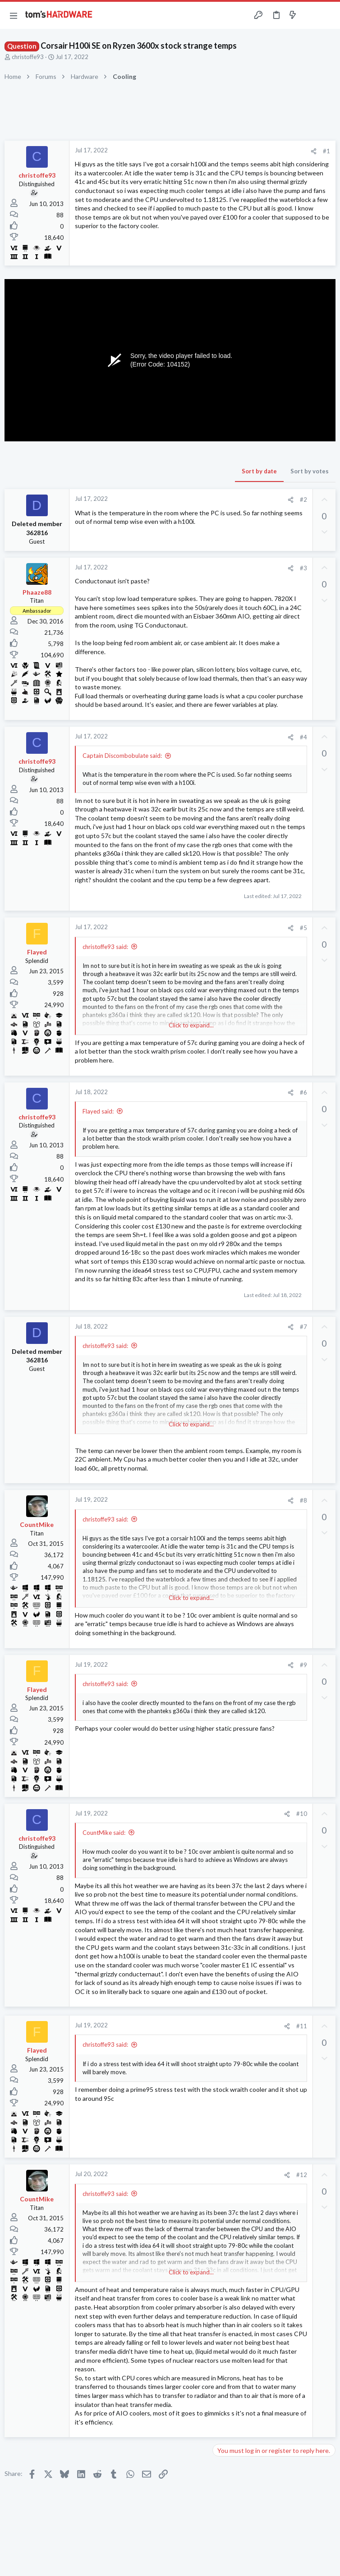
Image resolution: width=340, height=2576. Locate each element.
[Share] (314, 151)
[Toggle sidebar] (310, 15)
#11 (301, 2026)
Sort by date (259, 471)
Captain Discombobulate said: (122, 755)
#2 (303, 499)
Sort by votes (309, 471)
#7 (303, 1326)
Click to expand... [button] (191, 1025)
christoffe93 (28, 56)
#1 (326, 151)
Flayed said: (98, 1111)
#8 (303, 1500)
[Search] (327, 15)
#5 (303, 927)
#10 (301, 1813)
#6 (303, 1092)
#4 (303, 737)
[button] (14, 15)
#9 (303, 1664)
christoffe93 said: (105, 946)
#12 (301, 2174)
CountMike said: (104, 1832)
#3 (303, 568)
